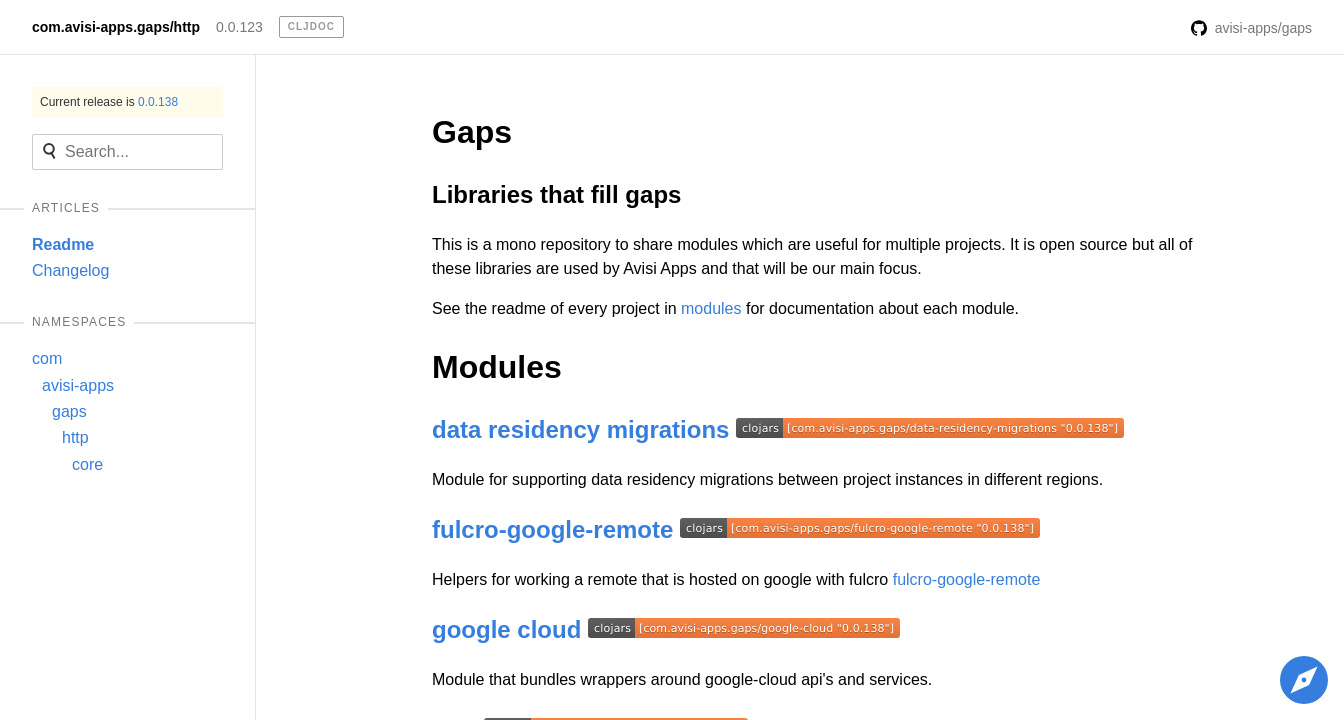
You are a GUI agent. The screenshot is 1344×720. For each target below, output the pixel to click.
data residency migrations (580, 429)
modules (711, 308)
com (47, 358)
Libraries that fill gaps (556, 194)
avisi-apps (78, 385)
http (75, 437)
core (87, 464)
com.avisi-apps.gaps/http (116, 27)
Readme (63, 244)
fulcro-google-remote (552, 529)
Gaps (472, 132)
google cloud (506, 629)
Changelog (70, 270)
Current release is (109, 102)
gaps (69, 411)
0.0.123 (239, 27)
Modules (497, 367)
